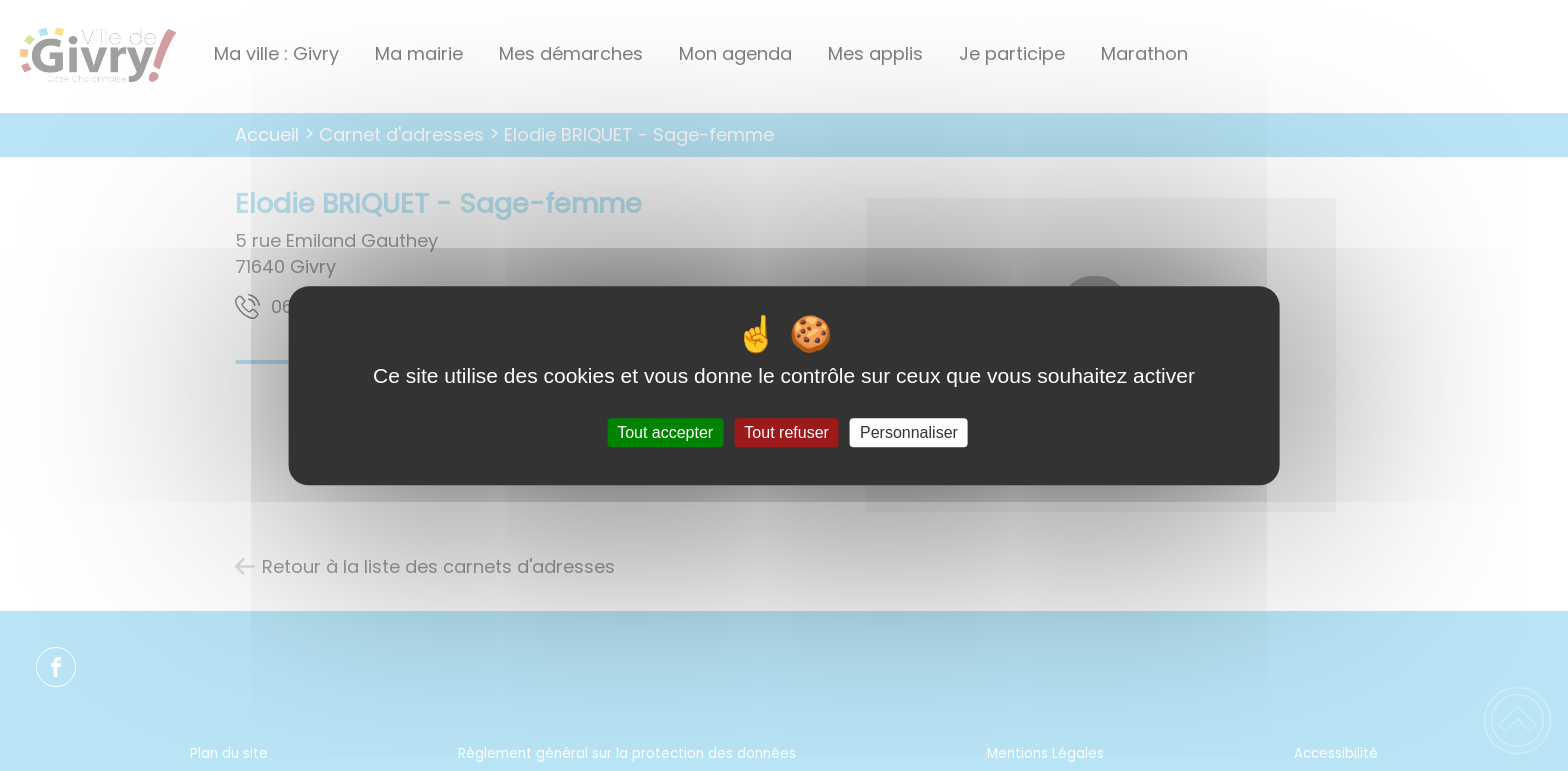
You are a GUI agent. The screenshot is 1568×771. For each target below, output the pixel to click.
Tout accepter (665, 432)
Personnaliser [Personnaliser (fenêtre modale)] (909, 432)
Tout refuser (786, 432)
